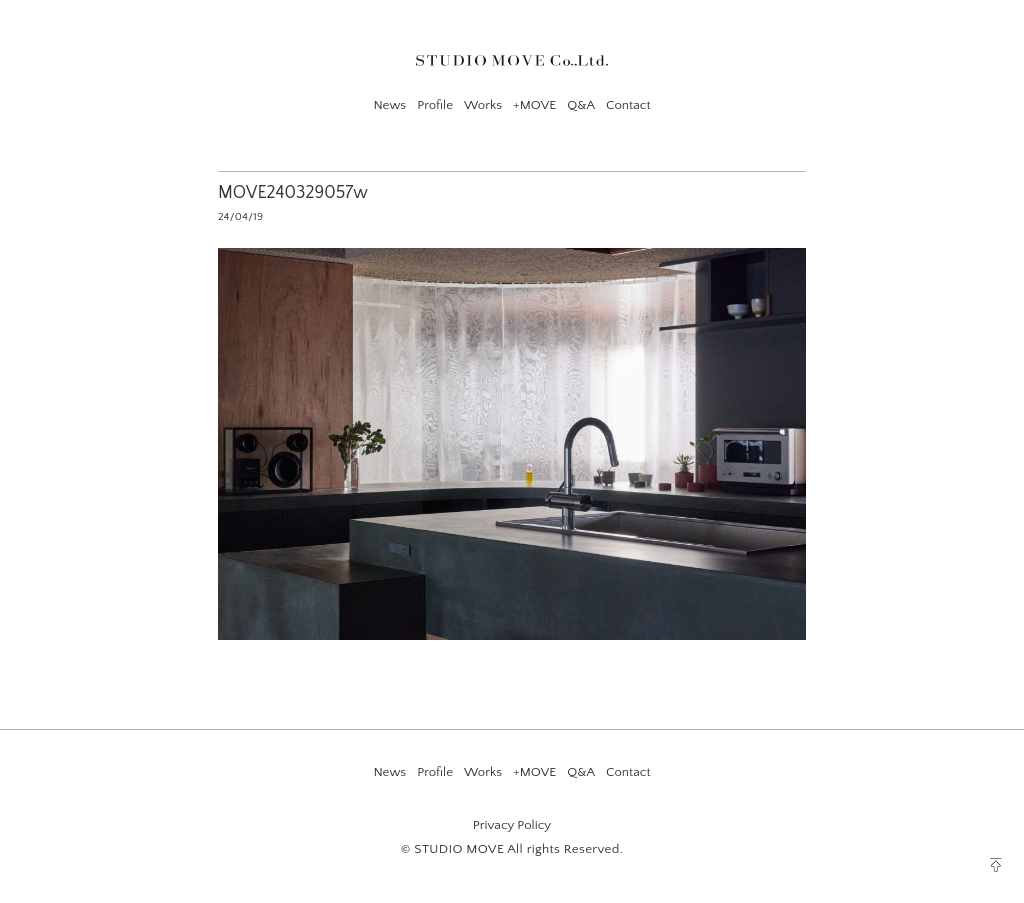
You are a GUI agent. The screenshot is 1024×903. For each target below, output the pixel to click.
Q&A (581, 105)
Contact (628, 105)
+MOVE (534, 105)
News (389, 105)
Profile (435, 105)
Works (483, 105)
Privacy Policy (512, 825)
